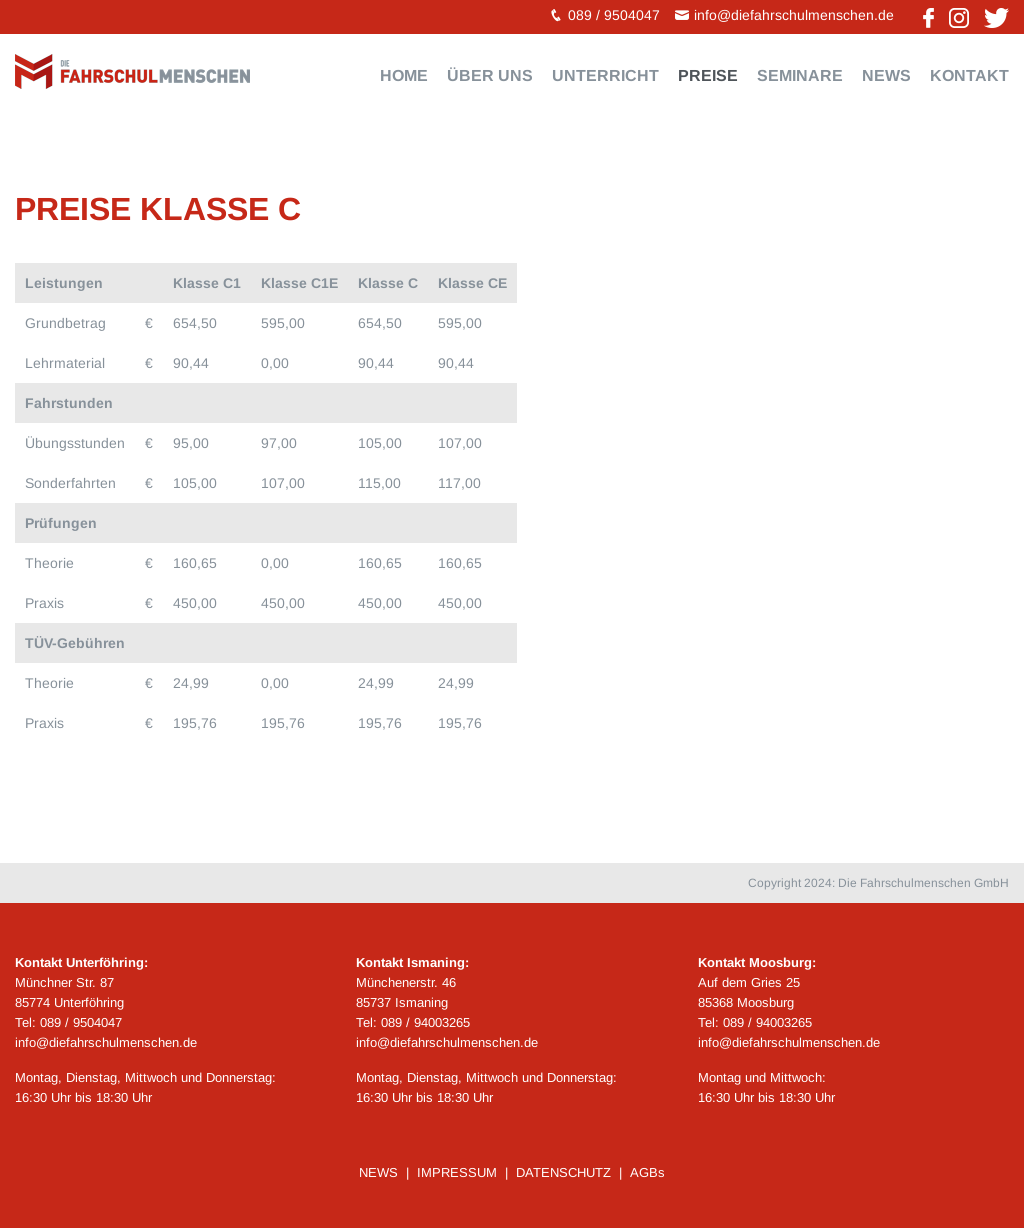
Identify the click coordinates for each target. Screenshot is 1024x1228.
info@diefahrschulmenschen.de (794, 15)
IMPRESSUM (457, 1172)
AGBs (647, 1172)
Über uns (490, 75)
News (886, 75)
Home (404, 75)
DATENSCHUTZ (563, 1172)
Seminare (800, 75)
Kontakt (969, 75)
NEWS (378, 1172)
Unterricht (605, 75)
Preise (708, 75)
